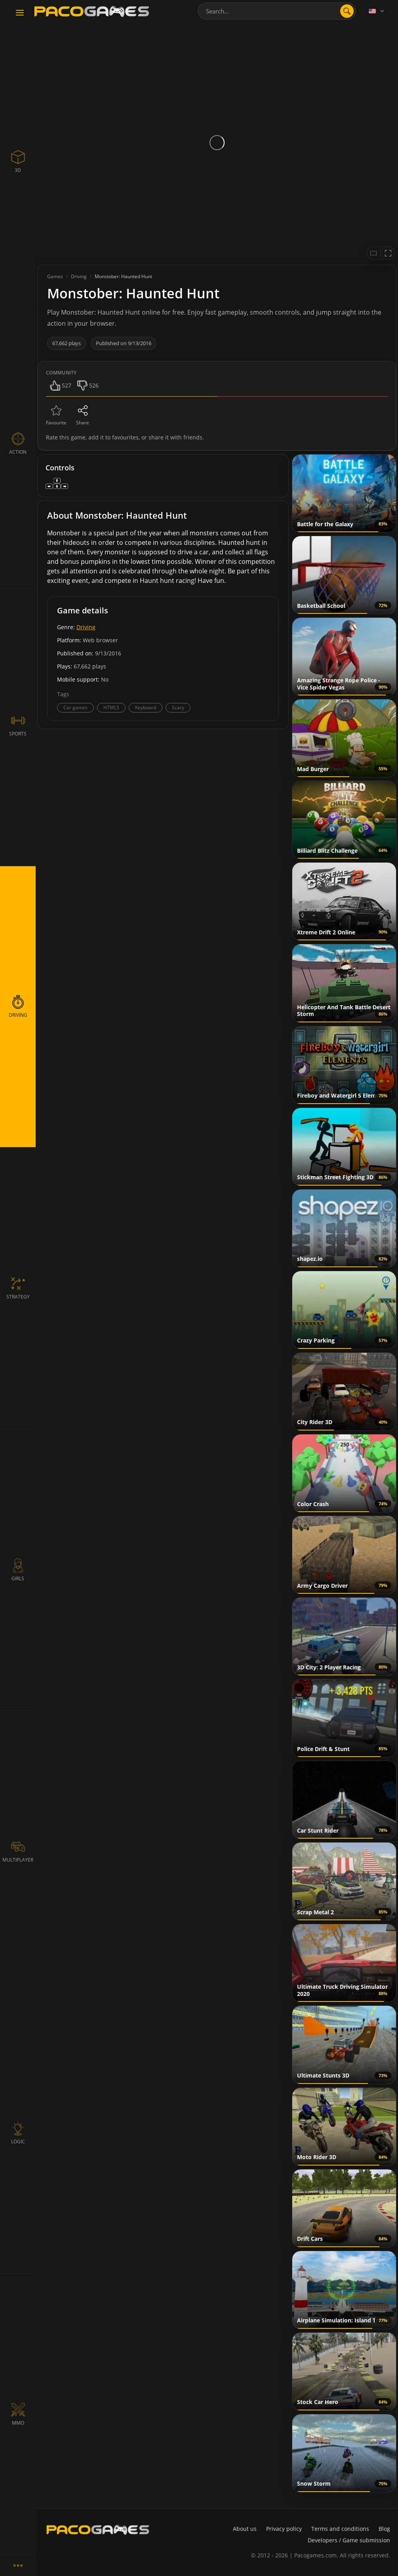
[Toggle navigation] (20, 13)
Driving (85, 627)
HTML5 (111, 707)
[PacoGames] (98, 2529)
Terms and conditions (340, 2528)
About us (245, 2528)
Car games (75, 707)
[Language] (377, 11)
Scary (178, 707)
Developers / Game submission (349, 2540)
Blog (384, 2528)
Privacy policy (284, 2528)
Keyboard (145, 707)
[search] (347, 11)
